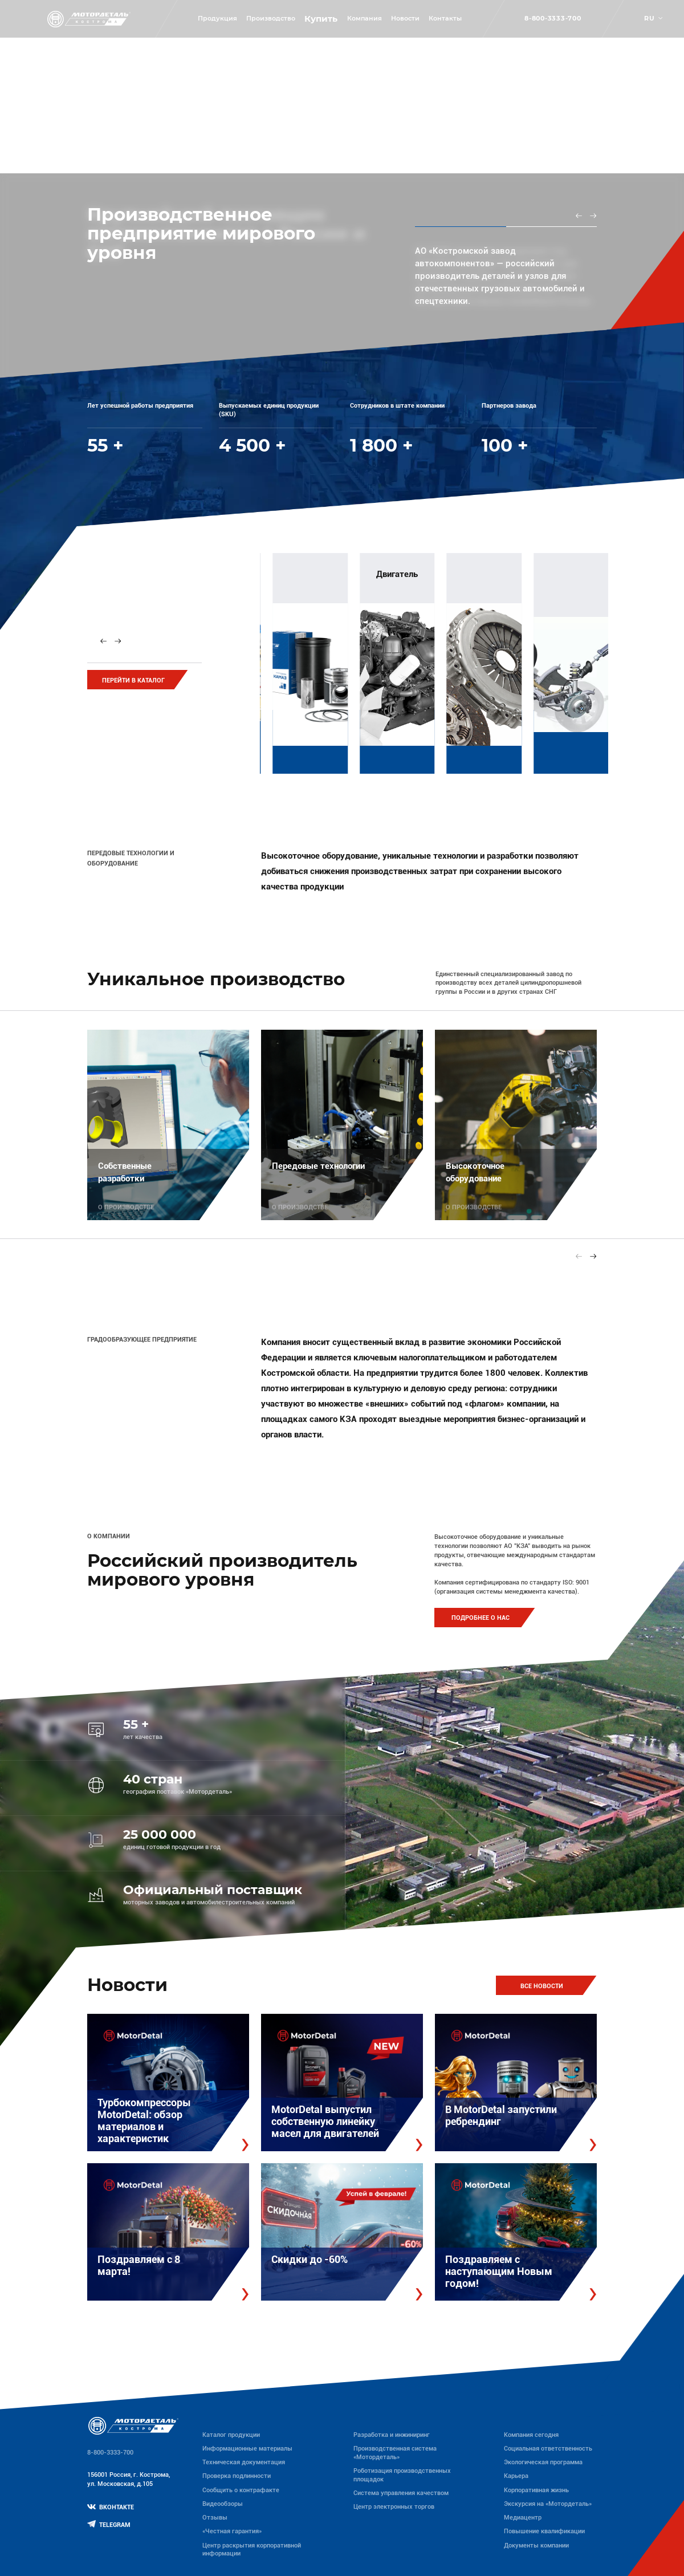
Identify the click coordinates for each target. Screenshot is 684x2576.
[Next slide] (593, 216)
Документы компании (536, 2545)
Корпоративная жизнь (536, 2490)
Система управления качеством (401, 2493)
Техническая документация (243, 2462)
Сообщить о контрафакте (240, 2490)
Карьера (516, 2476)
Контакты (445, 18)
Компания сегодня (531, 2435)
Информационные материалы (247, 2448)
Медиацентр (523, 2517)
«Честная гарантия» (232, 2531)
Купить (320, 18)
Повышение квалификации (544, 2531)
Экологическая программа (543, 2462)
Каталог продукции (231, 2435)
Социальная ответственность (548, 2448)
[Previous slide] (579, 216)
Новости (405, 18)
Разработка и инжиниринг (391, 2435)
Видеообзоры (222, 2504)
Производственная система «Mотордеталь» (395, 2453)
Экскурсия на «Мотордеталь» (548, 2504)
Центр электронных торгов (393, 2506)
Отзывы (214, 2517)
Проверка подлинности (236, 2476)
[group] (362, 660)
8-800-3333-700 (552, 19)
